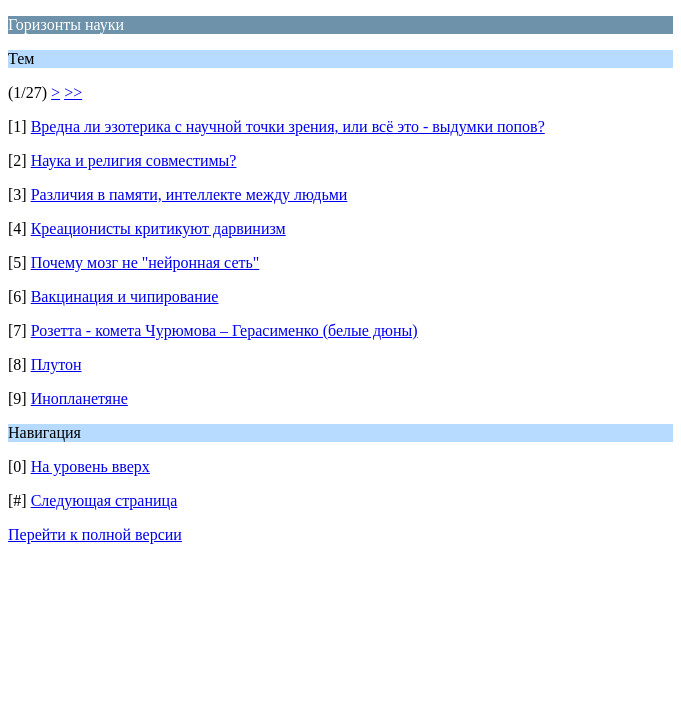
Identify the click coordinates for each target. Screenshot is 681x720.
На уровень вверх (90, 466)
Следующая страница (104, 500)
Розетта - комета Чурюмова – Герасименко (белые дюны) (224, 330)
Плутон (56, 364)
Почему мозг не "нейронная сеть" (145, 262)
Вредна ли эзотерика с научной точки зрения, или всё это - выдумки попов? (288, 126)
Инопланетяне (79, 398)
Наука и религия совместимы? (134, 160)
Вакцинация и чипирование (125, 296)
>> (73, 92)
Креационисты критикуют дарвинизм (158, 228)
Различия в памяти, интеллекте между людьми (189, 194)
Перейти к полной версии (95, 534)
